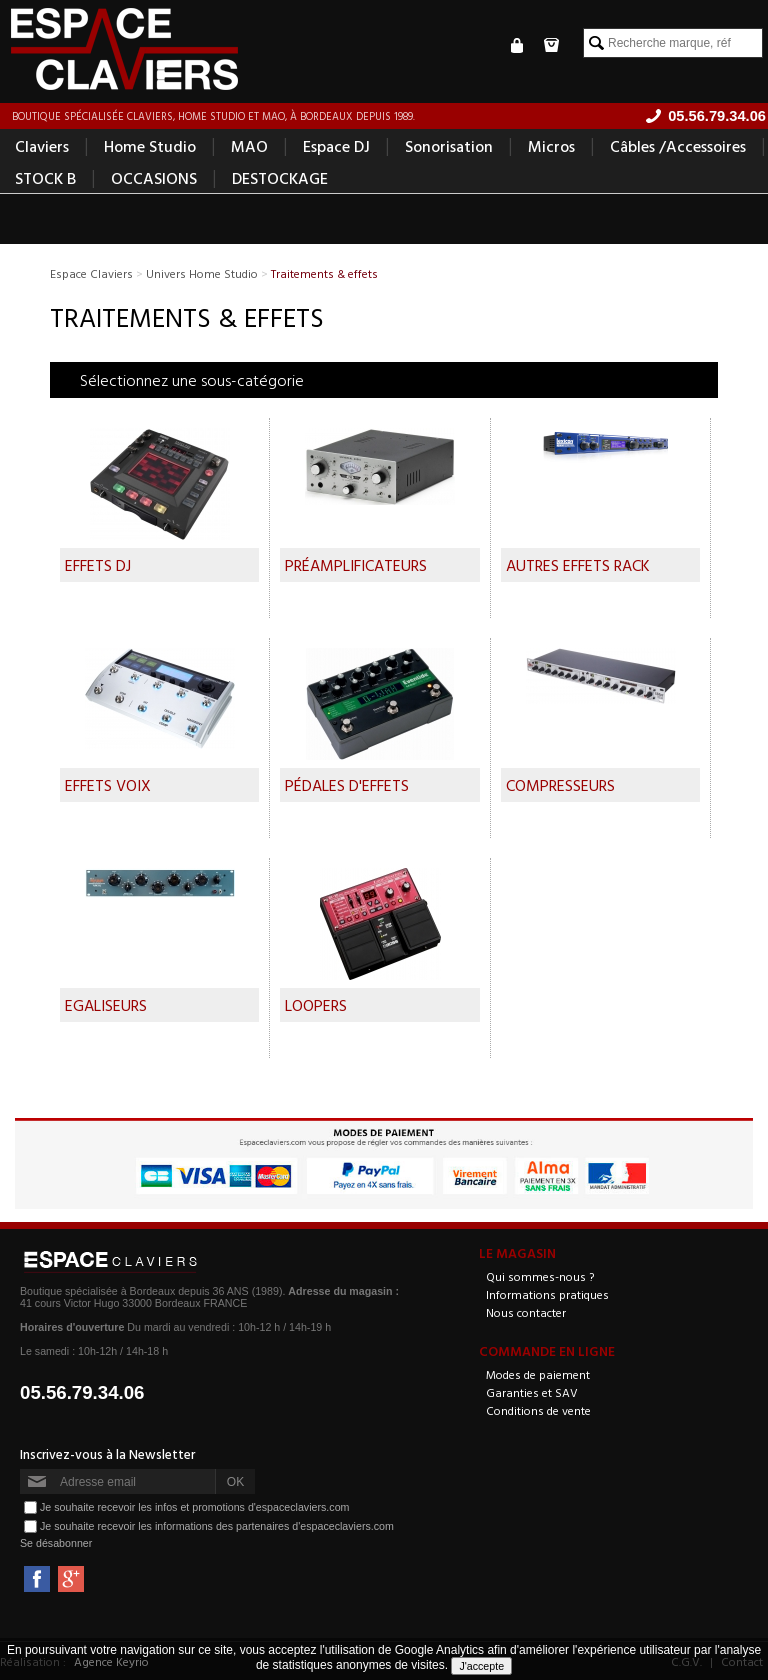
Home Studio (150, 146)
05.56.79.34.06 (82, 1392)
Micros (551, 146)
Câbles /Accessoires (678, 146)
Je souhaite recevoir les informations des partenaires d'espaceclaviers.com (217, 1526)
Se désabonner (56, 1543)
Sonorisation (449, 146)
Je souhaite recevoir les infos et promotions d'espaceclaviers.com (194, 1507)
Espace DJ (336, 146)
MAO (249, 146)
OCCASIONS (154, 178)
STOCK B (45, 178)
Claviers (42, 146)
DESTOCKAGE (280, 178)
